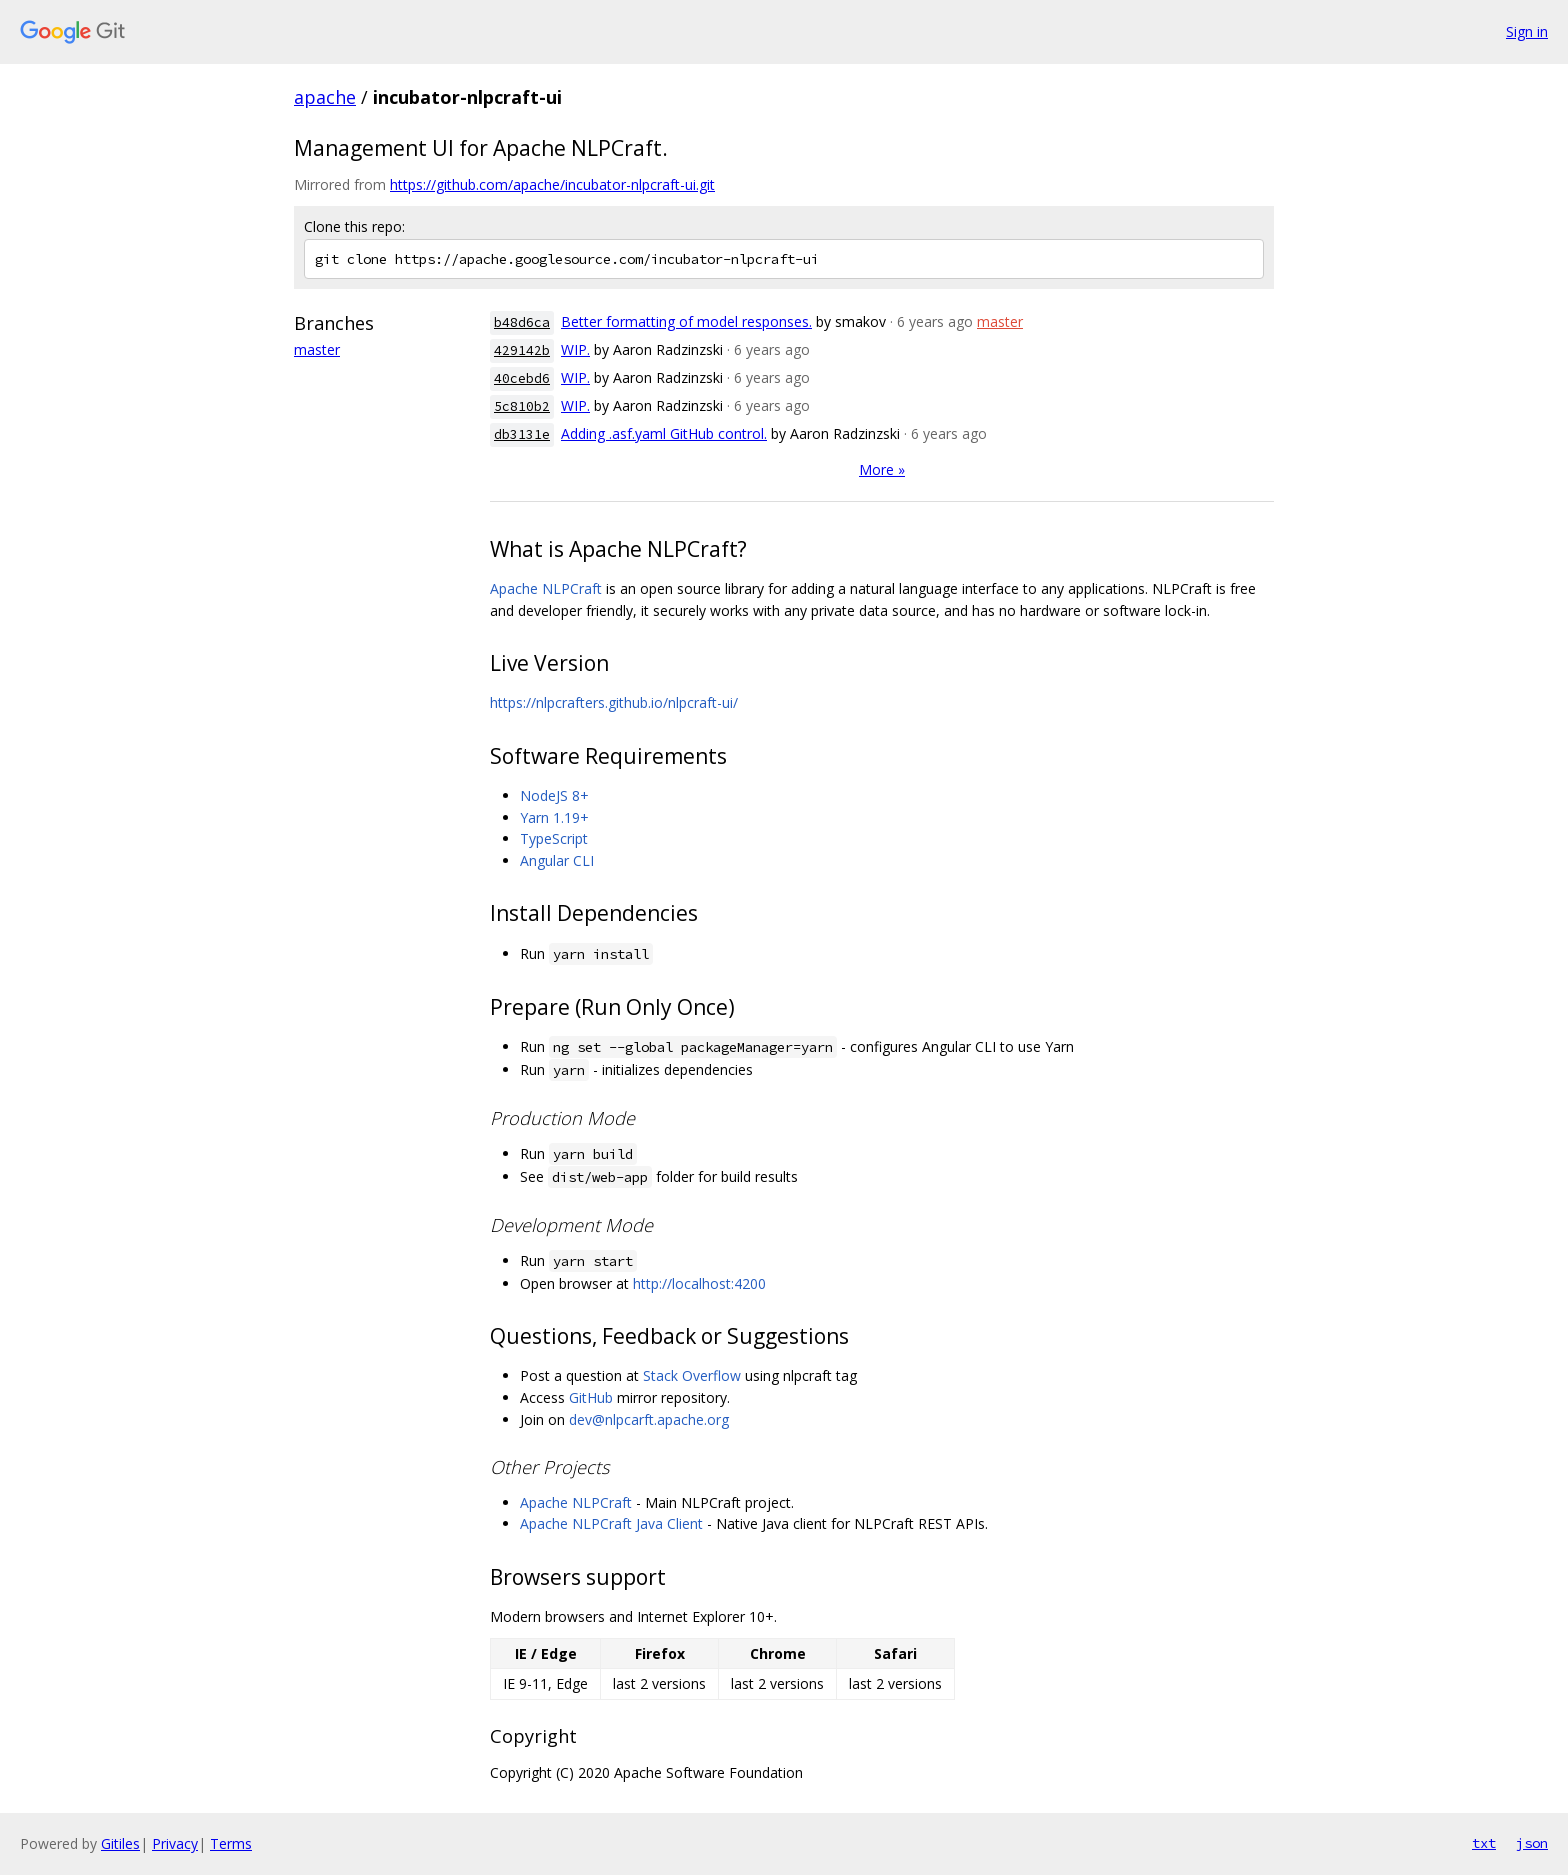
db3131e (522, 434)
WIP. (575, 349)
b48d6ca (522, 322)
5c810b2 (522, 406)
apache (325, 97)
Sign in (1527, 31)
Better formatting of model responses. (686, 321)
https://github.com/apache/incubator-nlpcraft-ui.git (552, 184)
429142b (522, 350)
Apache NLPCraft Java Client (611, 1523)
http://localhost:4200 (699, 1283)
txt (1484, 1843)
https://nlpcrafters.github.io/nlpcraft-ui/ (614, 702)
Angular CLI (557, 860)
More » (882, 469)
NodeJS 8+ (554, 795)
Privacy (175, 1843)
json (1532, 1843)
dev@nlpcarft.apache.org (649, 1419)
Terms (231, 1843)
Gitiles (120, 1843)
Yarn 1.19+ (554, 817)
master (317, 349)
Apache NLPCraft (546, 588)
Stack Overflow (692, 1375)
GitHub (591, 1397)
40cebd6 (522, 378)
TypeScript (554, 838)
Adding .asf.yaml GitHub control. (664, 433)
